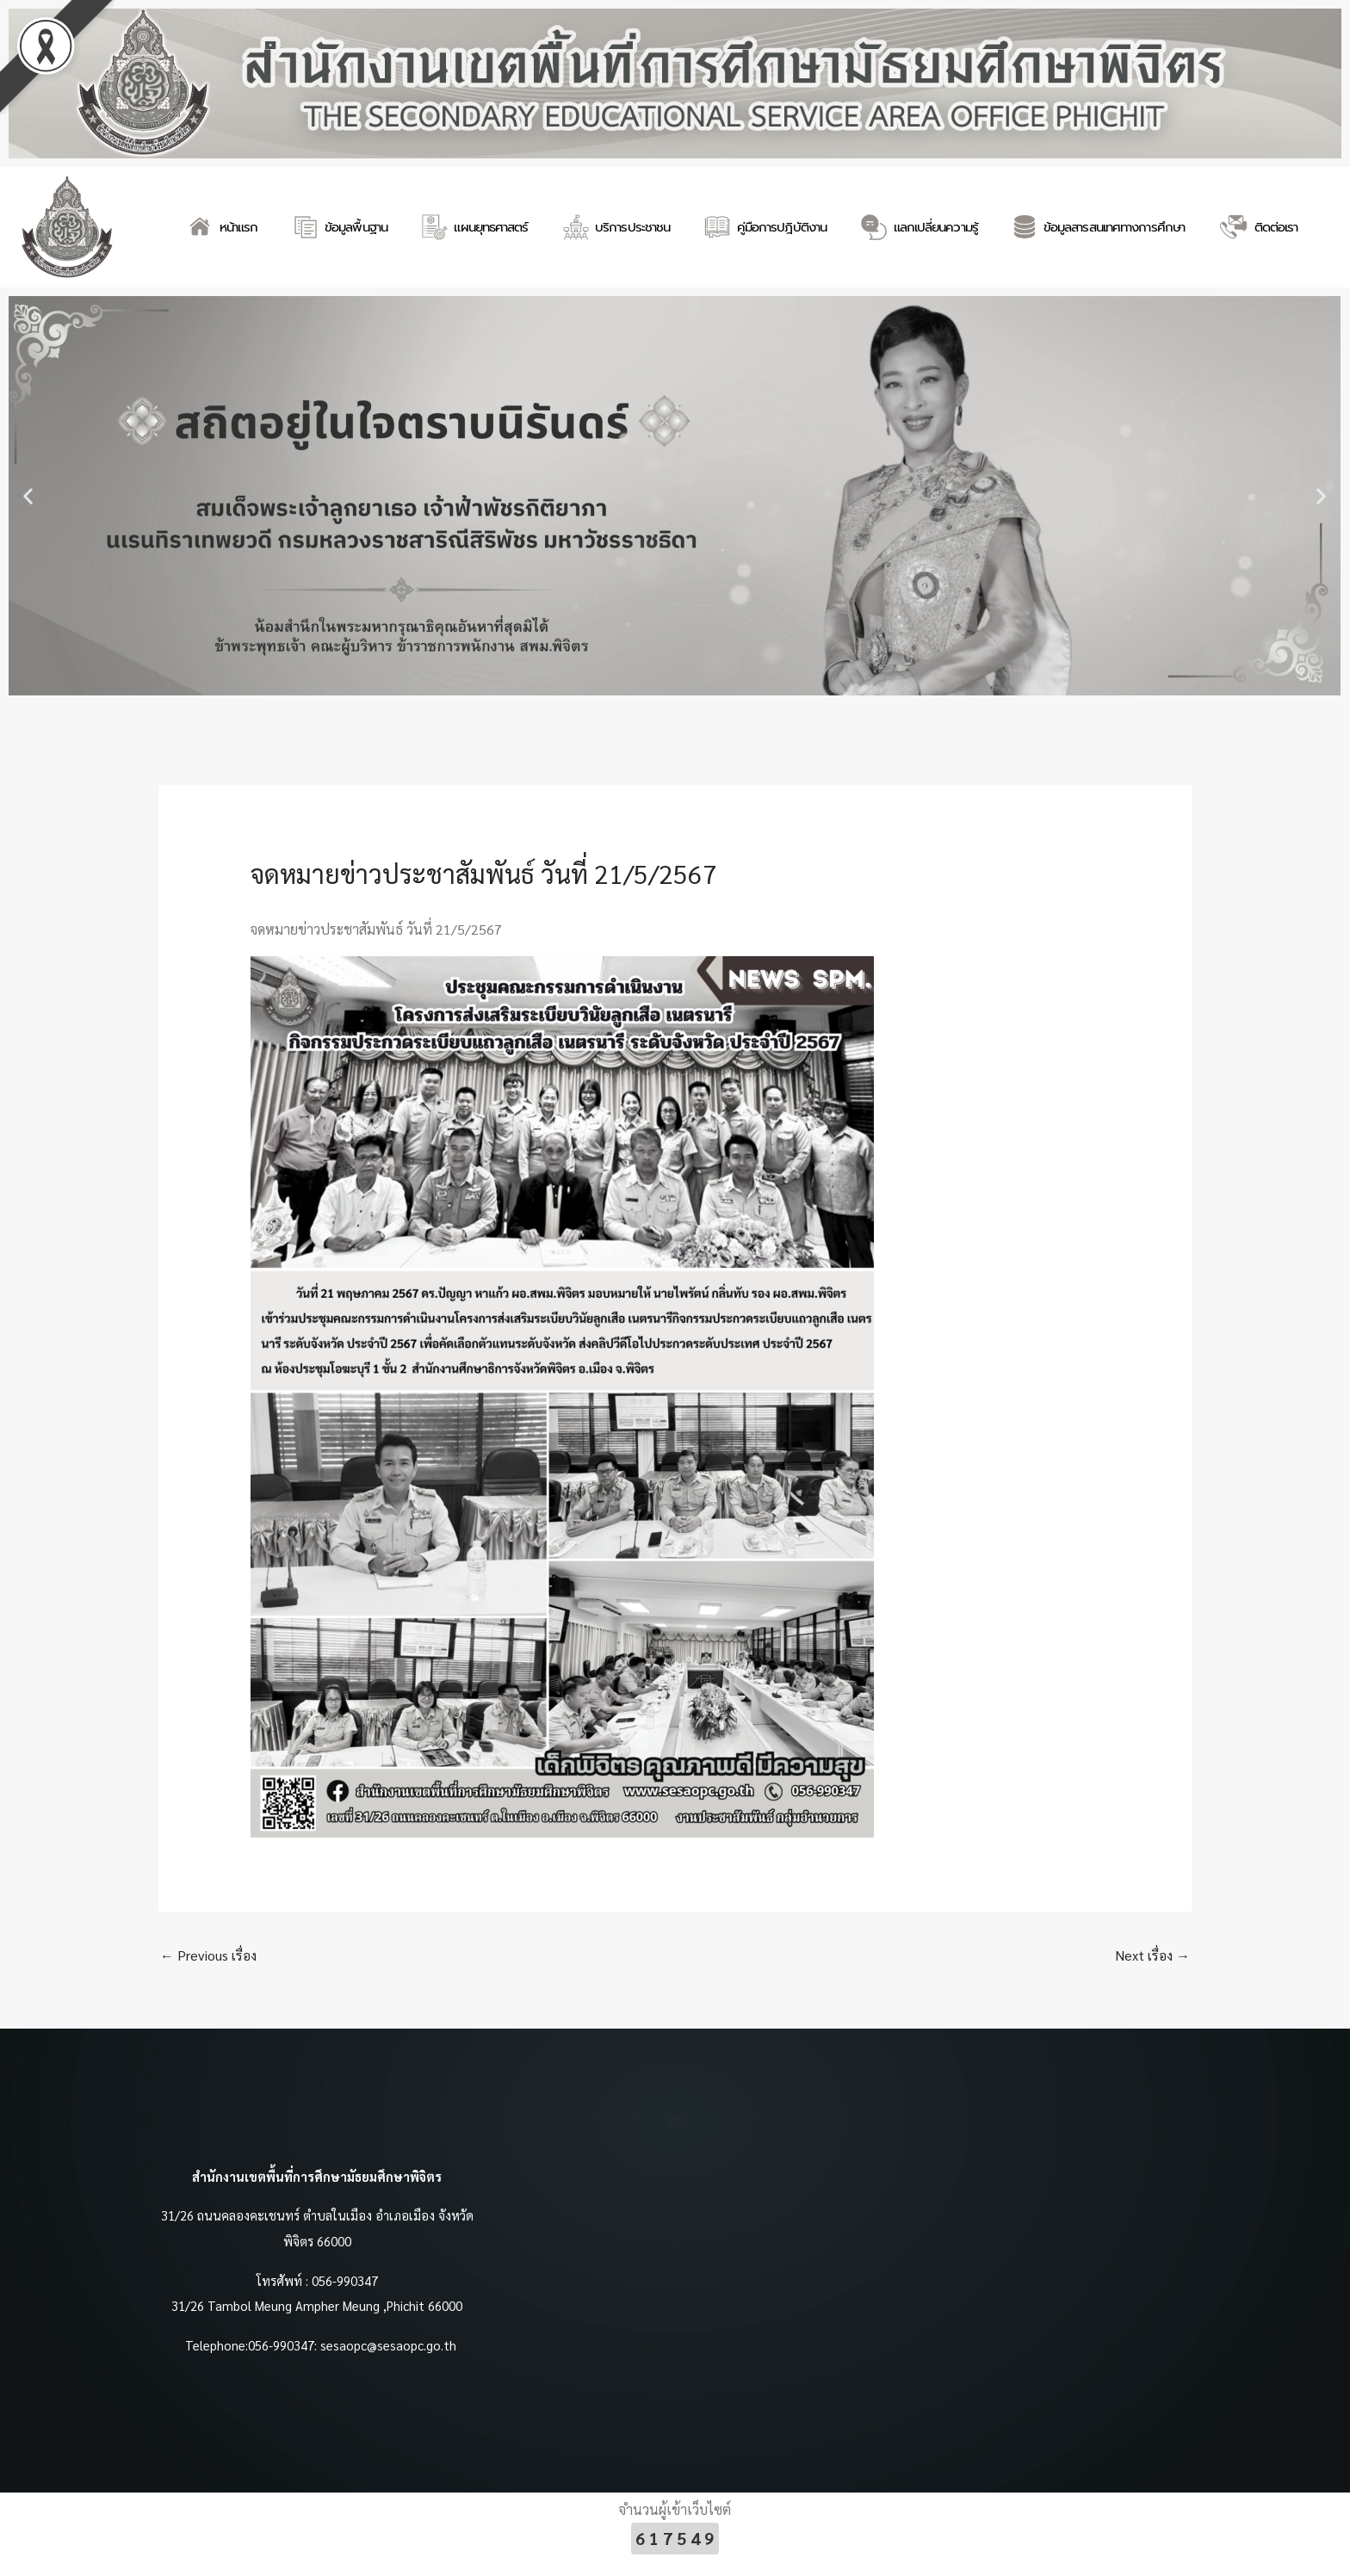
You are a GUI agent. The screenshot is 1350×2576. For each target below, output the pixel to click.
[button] (28, 495)
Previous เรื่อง (208, 1955)
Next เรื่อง (1152, 1955)
